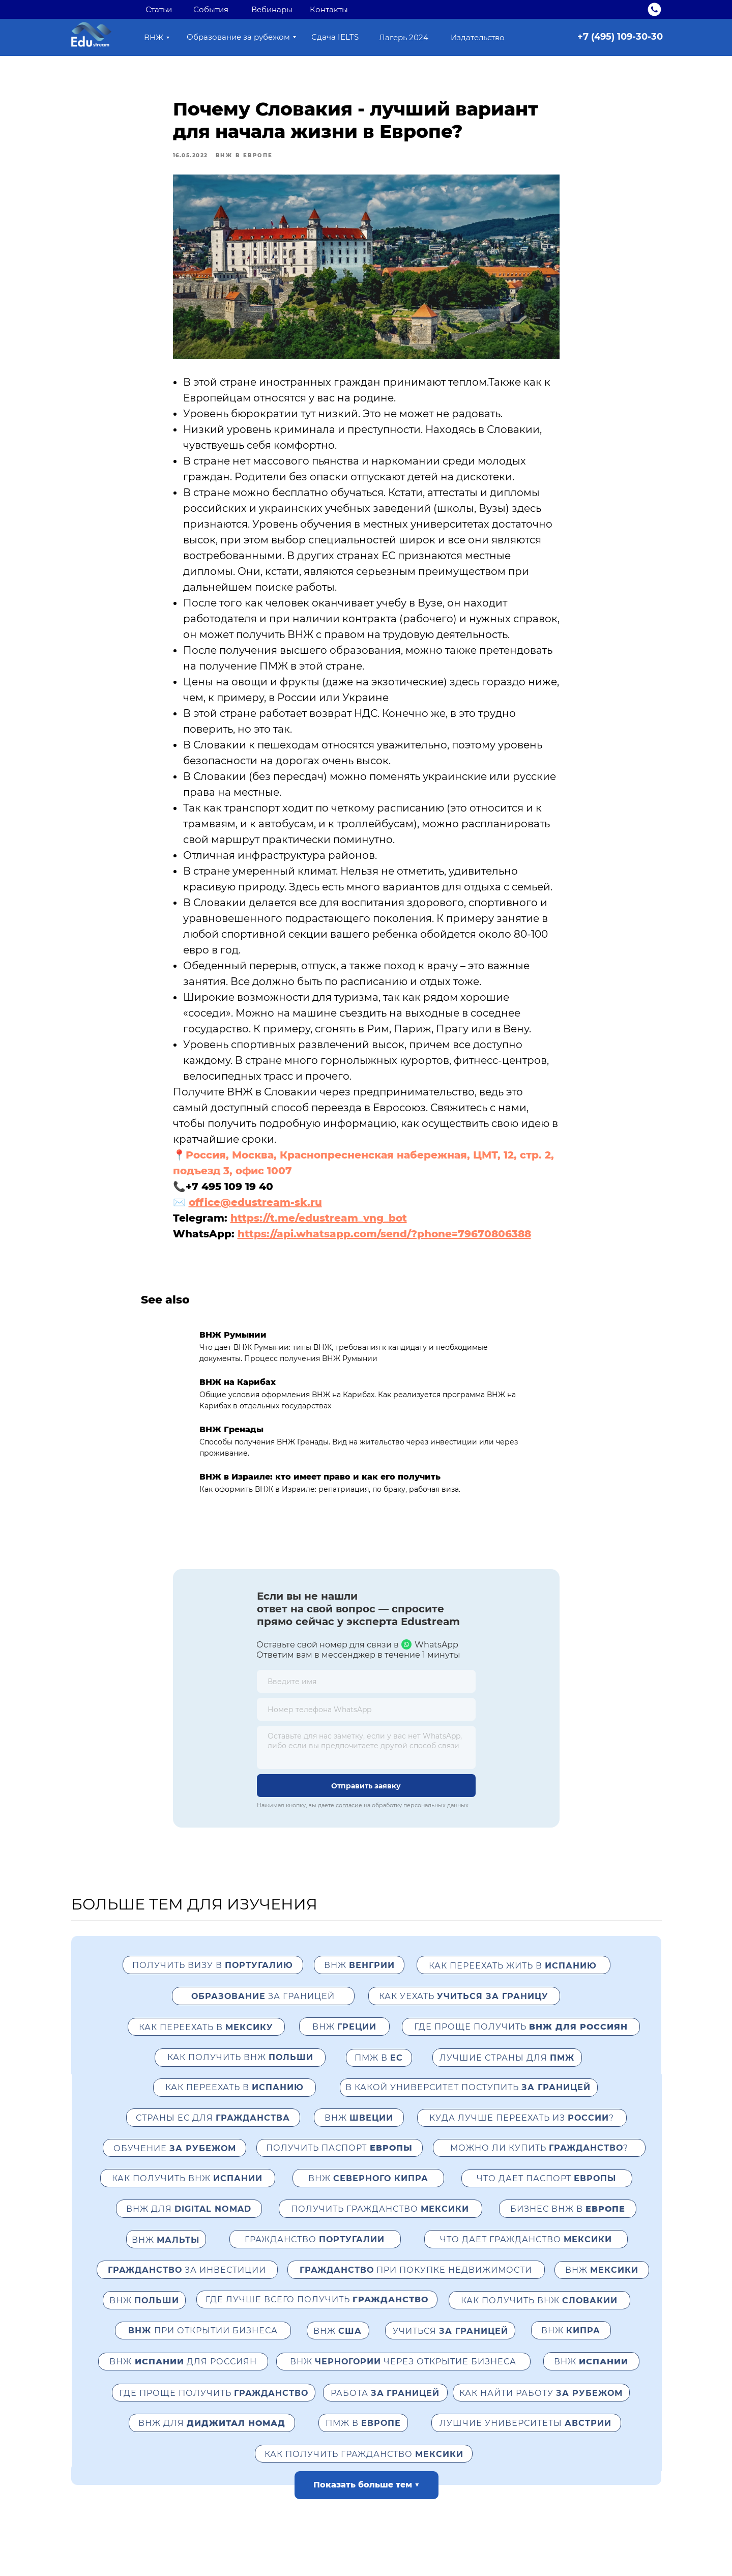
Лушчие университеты (525, 2436)
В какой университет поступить (468, 2100)
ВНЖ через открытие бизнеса (403, 2375)
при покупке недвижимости (416, 2283)
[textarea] (366, 1760)
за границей (263, 2009)
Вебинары (271, 9)
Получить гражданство (380, 2222)
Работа (385, 2406)
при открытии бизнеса (203, 2344)
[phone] (366, 1722)
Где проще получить (213, 2406)
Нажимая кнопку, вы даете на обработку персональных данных (363, 1818)
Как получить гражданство (364, 2467)
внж (359, 1978)
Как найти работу (541, 2406)
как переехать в (234, 2100)
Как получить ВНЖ (240, 2070)
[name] (366, 1694)
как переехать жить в (513, 1979)
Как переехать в (206, 2040)
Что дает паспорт (546, 2191)
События (210, 9)
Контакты (329, 9)
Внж (368, 2191)
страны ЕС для (213, 2131)
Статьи (158, 9)
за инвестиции (187, 2283)
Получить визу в (212, 1978)
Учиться (450, 2344)
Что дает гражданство (526, 2252)
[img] (654, 9)
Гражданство (315, 2252)
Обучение (174, 2161)
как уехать (463, 2009)
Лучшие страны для (507, 2071)
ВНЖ (344, 2040)
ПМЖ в (379, 2071)
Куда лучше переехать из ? (521, 2131)
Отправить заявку (366, 1799)
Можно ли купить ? (539, 2161)
